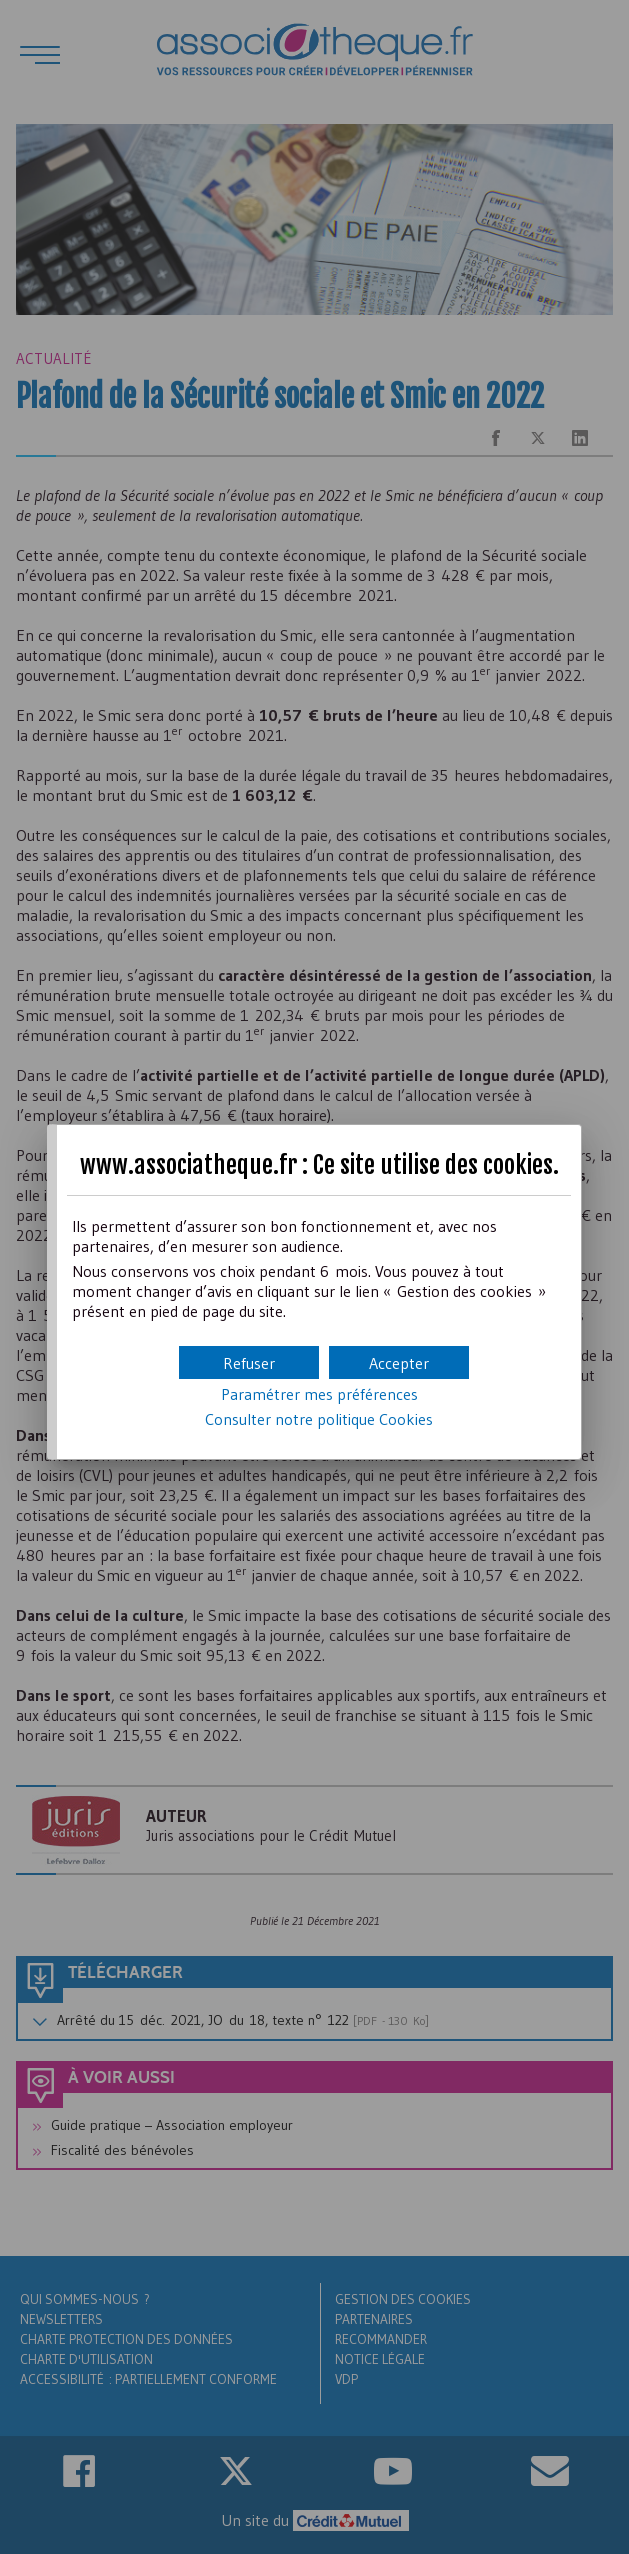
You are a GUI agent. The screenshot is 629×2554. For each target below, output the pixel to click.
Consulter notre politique (319, 1419)
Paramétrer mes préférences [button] (319, 1394)
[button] (399, 1362)
